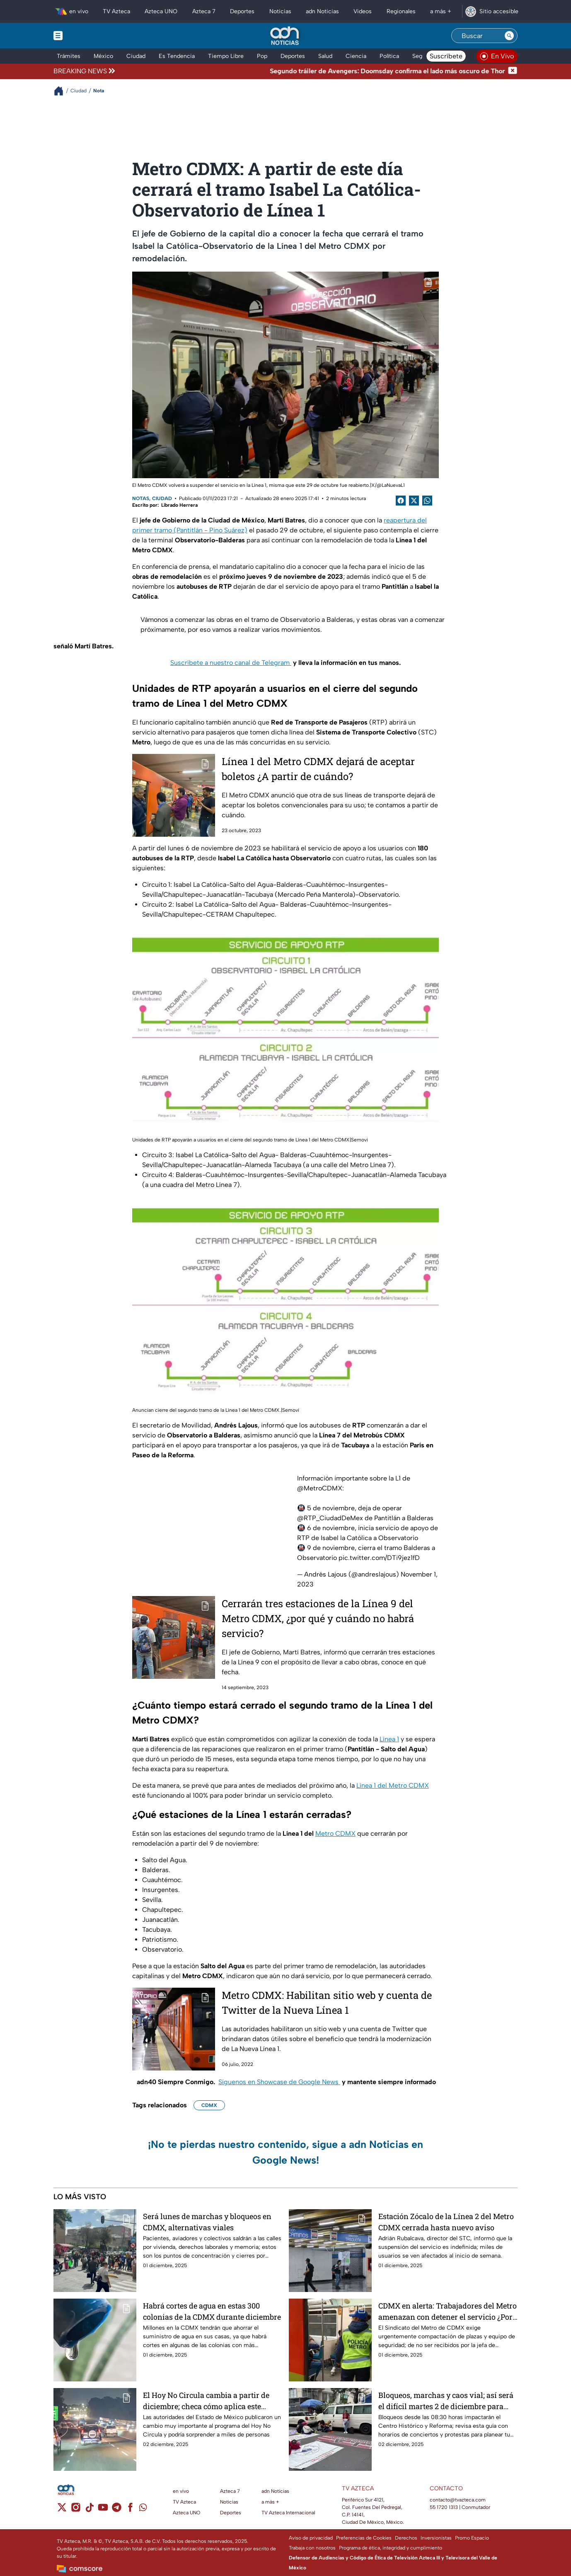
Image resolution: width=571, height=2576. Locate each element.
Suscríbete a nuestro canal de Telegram (230, 663)
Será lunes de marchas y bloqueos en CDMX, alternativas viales (207, 2221)
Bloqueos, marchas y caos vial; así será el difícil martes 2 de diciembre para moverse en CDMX (445, 2400)
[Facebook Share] (401, 501)
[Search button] (509, 35)
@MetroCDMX (319, 1488)
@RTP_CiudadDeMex (330, 1518)
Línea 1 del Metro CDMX (392, 1785)
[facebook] (130, 2510)
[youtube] (103, 2510)
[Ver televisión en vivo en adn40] (497, 56)
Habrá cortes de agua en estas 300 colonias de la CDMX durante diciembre (212, 2311)
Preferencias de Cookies (364, 2538)
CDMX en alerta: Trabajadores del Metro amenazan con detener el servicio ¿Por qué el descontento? (447, 2311)
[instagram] (75, 2510)
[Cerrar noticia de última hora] (513, 71)
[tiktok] (89, 2510)
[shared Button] (427, 501)
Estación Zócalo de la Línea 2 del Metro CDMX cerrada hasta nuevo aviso (446, 2221)
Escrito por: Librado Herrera (165, 505)
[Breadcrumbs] (61, 91)
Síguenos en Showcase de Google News (279, 2082)
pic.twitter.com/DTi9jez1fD (379, 1558)
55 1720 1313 (444, 2507)
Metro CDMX (335, 1833)
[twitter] (62, 2510)
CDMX (209, 2105)
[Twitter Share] (414, 501)
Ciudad (162, 498)
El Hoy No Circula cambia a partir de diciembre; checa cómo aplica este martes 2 (206, 2400)
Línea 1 (389, 1739)
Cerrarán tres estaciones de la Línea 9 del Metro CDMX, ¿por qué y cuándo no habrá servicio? (318, 1618)
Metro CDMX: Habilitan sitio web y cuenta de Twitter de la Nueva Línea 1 (327, 2003)
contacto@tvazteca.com (458, 2500)
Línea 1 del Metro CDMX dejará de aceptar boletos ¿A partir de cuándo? (318, 769)
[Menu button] (86, 35)
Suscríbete (446, 56)
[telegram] (116, 2510)
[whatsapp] (143, 2509)
